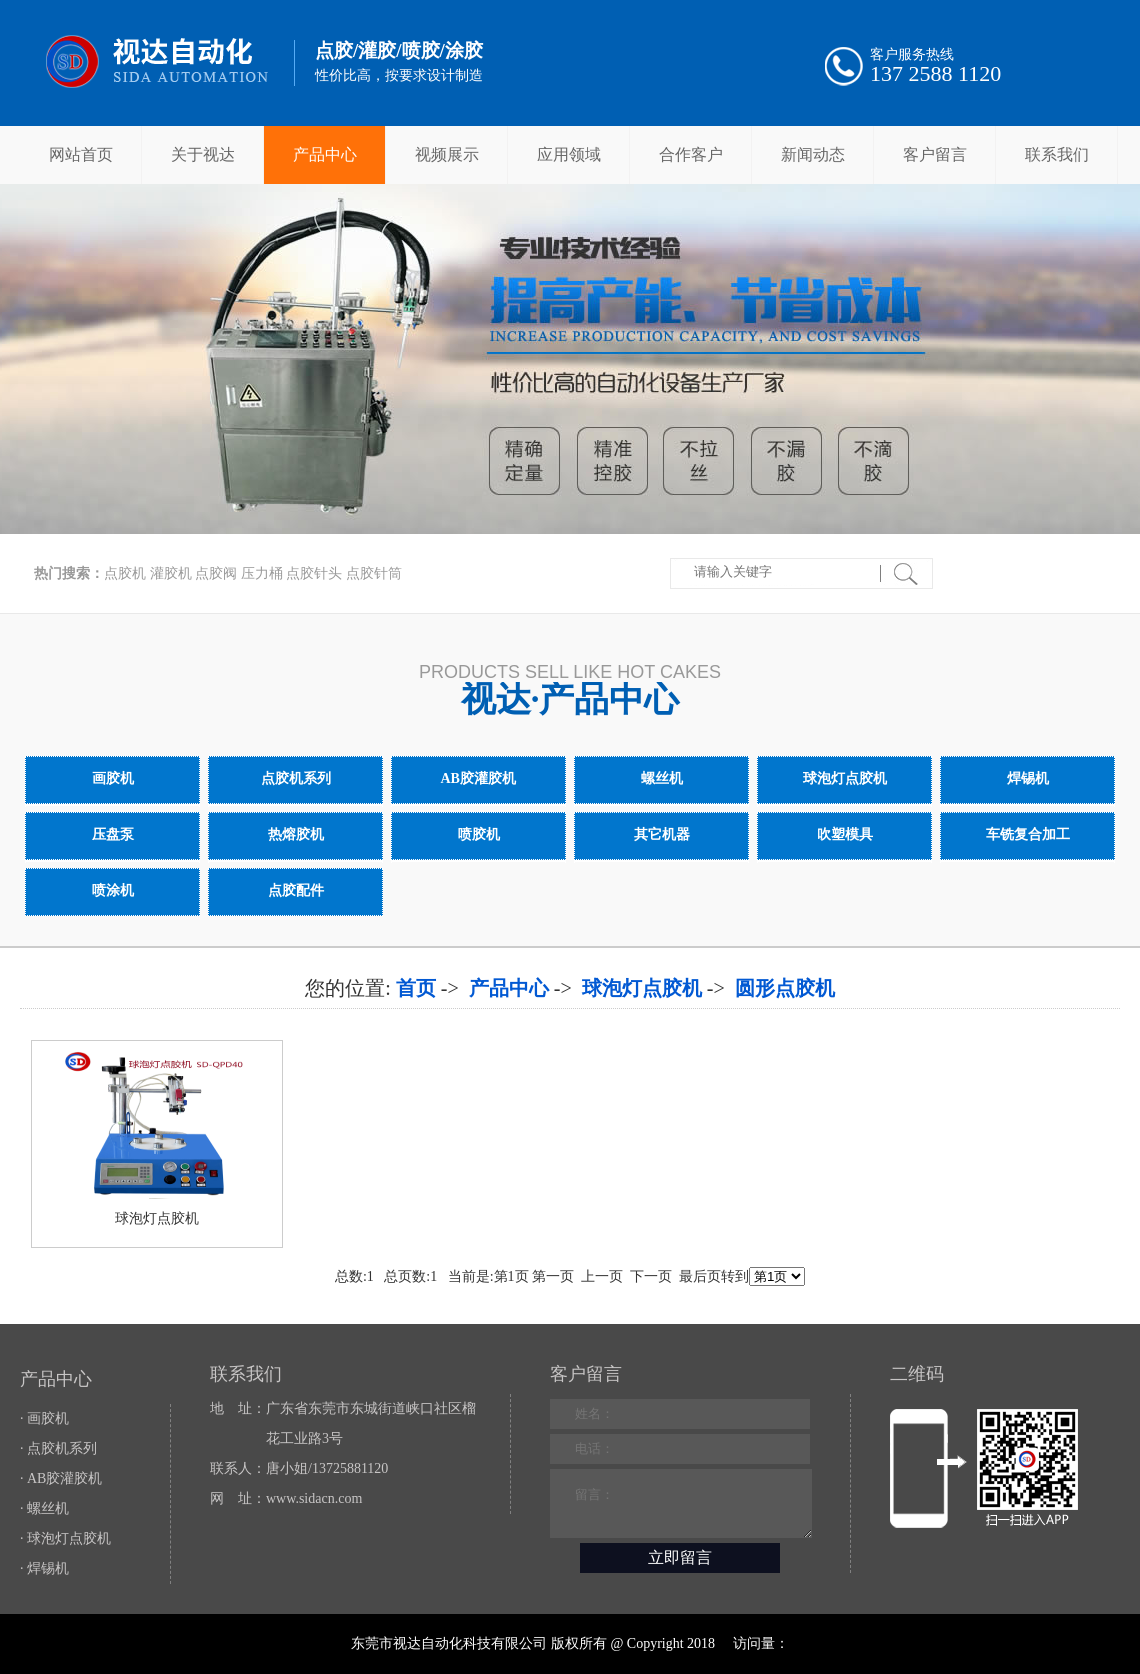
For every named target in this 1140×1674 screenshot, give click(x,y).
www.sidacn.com (314, 1498)
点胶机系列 (295, 778)
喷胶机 (478, 834)
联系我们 (1057, 154)
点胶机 (125, 573)
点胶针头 (314, 573)
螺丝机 (661, 778)
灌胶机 (171, 573)
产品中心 (325, 154)
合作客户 (691, 154)
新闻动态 (813, 154)
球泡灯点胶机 (844, 778)
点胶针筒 (374, 573)
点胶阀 (216, 573)
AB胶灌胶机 (479, 778)
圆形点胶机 (785, 988)
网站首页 (81, 154)
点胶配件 (295, 890)
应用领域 (569, 154)
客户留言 (935, 154)
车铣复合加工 (1027, 834)
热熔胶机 (295, 834)
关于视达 (203, 154)
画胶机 (112, 778)
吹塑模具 (844, 834)
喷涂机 (112, 890)
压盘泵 (112, 834)
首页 (416, 988)
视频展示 (447, 154)
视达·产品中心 (570, 699)
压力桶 (262, 573)
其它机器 (661, 834)
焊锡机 (1027, 778)
